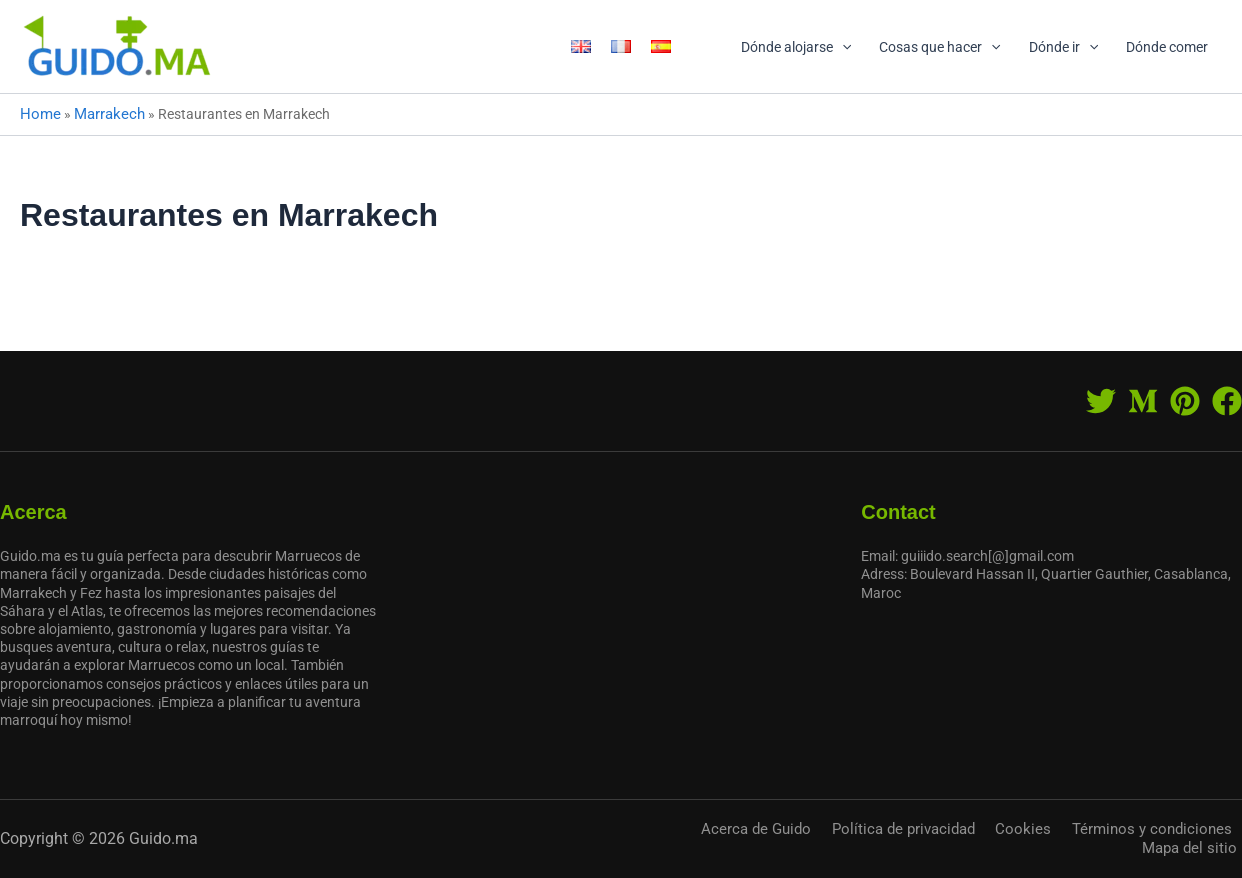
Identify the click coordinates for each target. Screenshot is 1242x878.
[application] (842, 47)
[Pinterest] (1185, 410)
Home (38, 113)
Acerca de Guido (724, 843)
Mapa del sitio (1199, 843)
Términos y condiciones (1070, 843)
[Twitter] (1101, 410)
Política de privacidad (855, 843)
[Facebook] (1227, 410)
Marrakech (103, 113)
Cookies (959, 843)
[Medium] (1143, 410)
